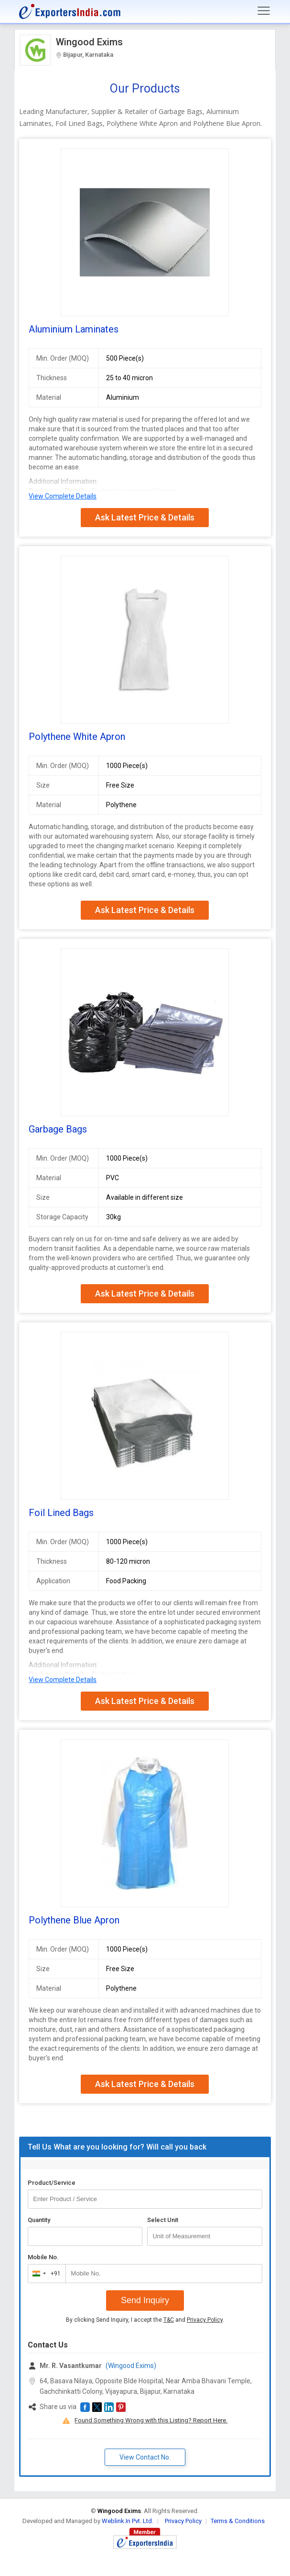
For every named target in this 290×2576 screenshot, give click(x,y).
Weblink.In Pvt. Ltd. (127, 2520)
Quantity (39, 2219)
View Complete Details (63, 496)
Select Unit (162, 2219)
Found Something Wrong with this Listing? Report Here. (151, 2420)
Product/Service (51, 2182)
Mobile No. (43, 2257)
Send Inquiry (145, 2300)
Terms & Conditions (238, 2520)
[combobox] (45, 2273)
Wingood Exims (89, 42)
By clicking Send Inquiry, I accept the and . (145, 2319)
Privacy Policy (205, 2319)
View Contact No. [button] (145, 2457)
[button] (85, 2407)
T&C (168, 2319)
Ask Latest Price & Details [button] (144, 517)
